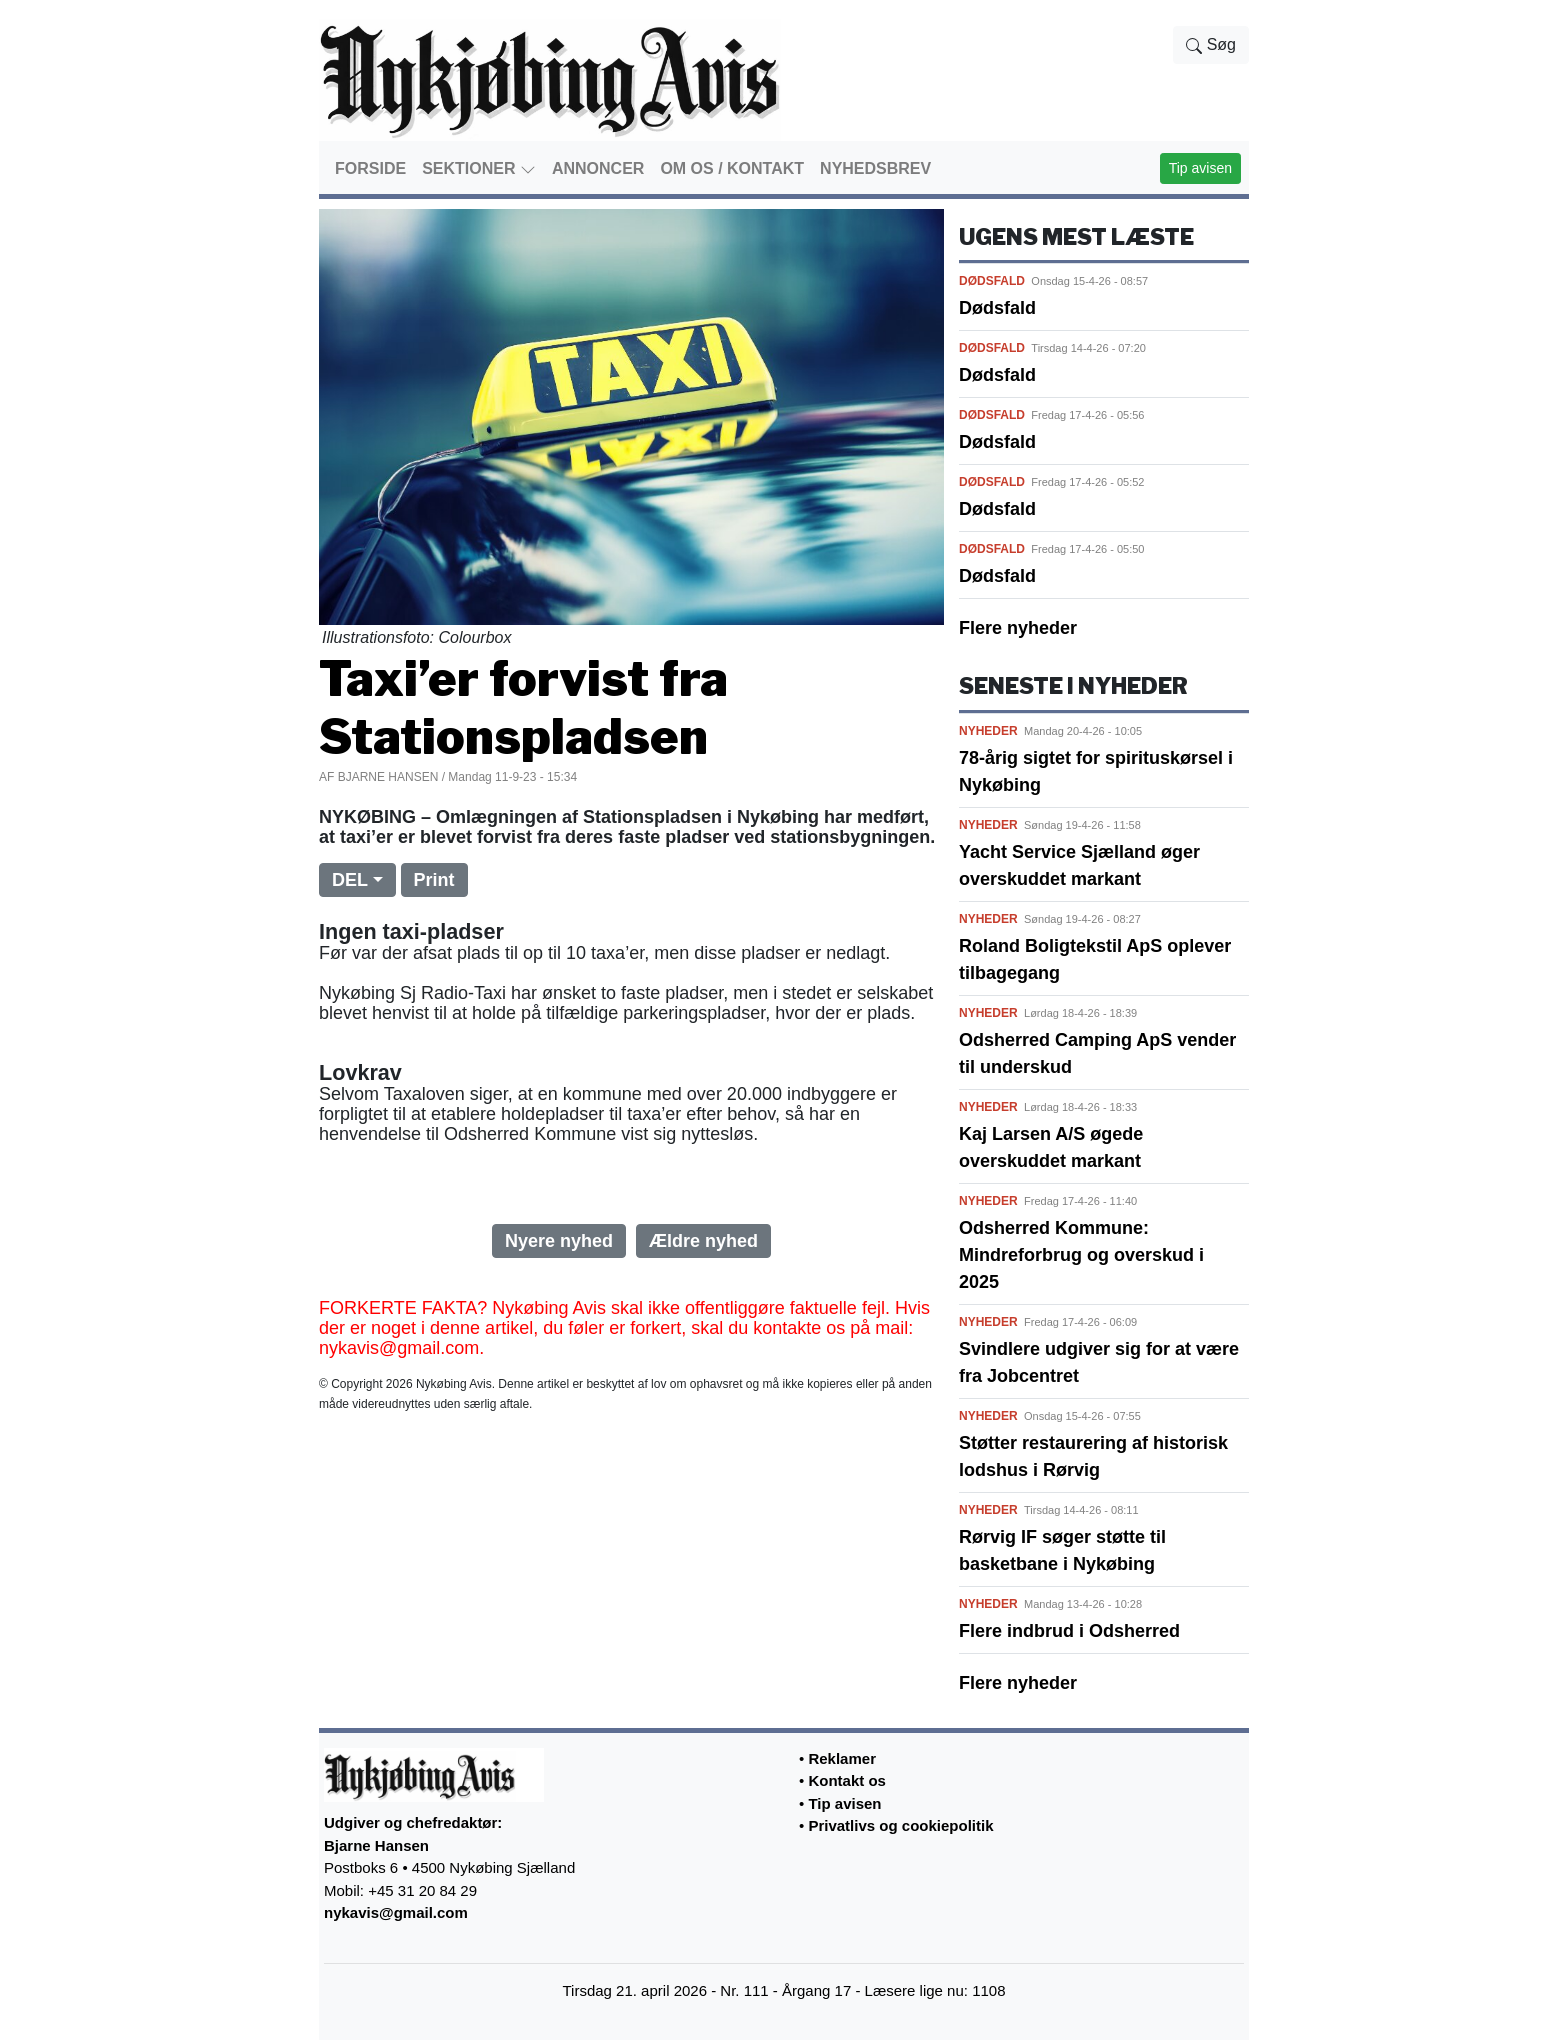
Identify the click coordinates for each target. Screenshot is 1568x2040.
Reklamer (842, 1758)
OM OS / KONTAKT (732, 168)
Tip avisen (1200, 168)
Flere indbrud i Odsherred (1069, 1631)
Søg (1211, 45)
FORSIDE (370, 168)
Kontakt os (847, 1780)
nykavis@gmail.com (396, 1912)
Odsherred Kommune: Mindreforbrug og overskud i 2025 (1081, 1255)
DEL (350, 880)
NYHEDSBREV (875, 168)
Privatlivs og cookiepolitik (900, 1825)
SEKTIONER (479, 169)
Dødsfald (997, 308)
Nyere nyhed (559, 1241)
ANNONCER (598, 168)
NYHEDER (988, 731)
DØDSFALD (992, 281)
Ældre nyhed (703, 1241)
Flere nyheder (1018, 628)
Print (434, 880)
